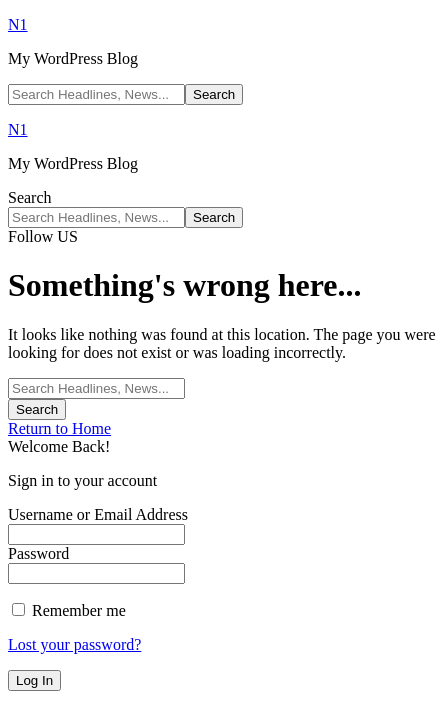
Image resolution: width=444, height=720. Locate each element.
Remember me (69, 610)
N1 (18, 24)
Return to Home (59, 428)
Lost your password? (74, 644)
